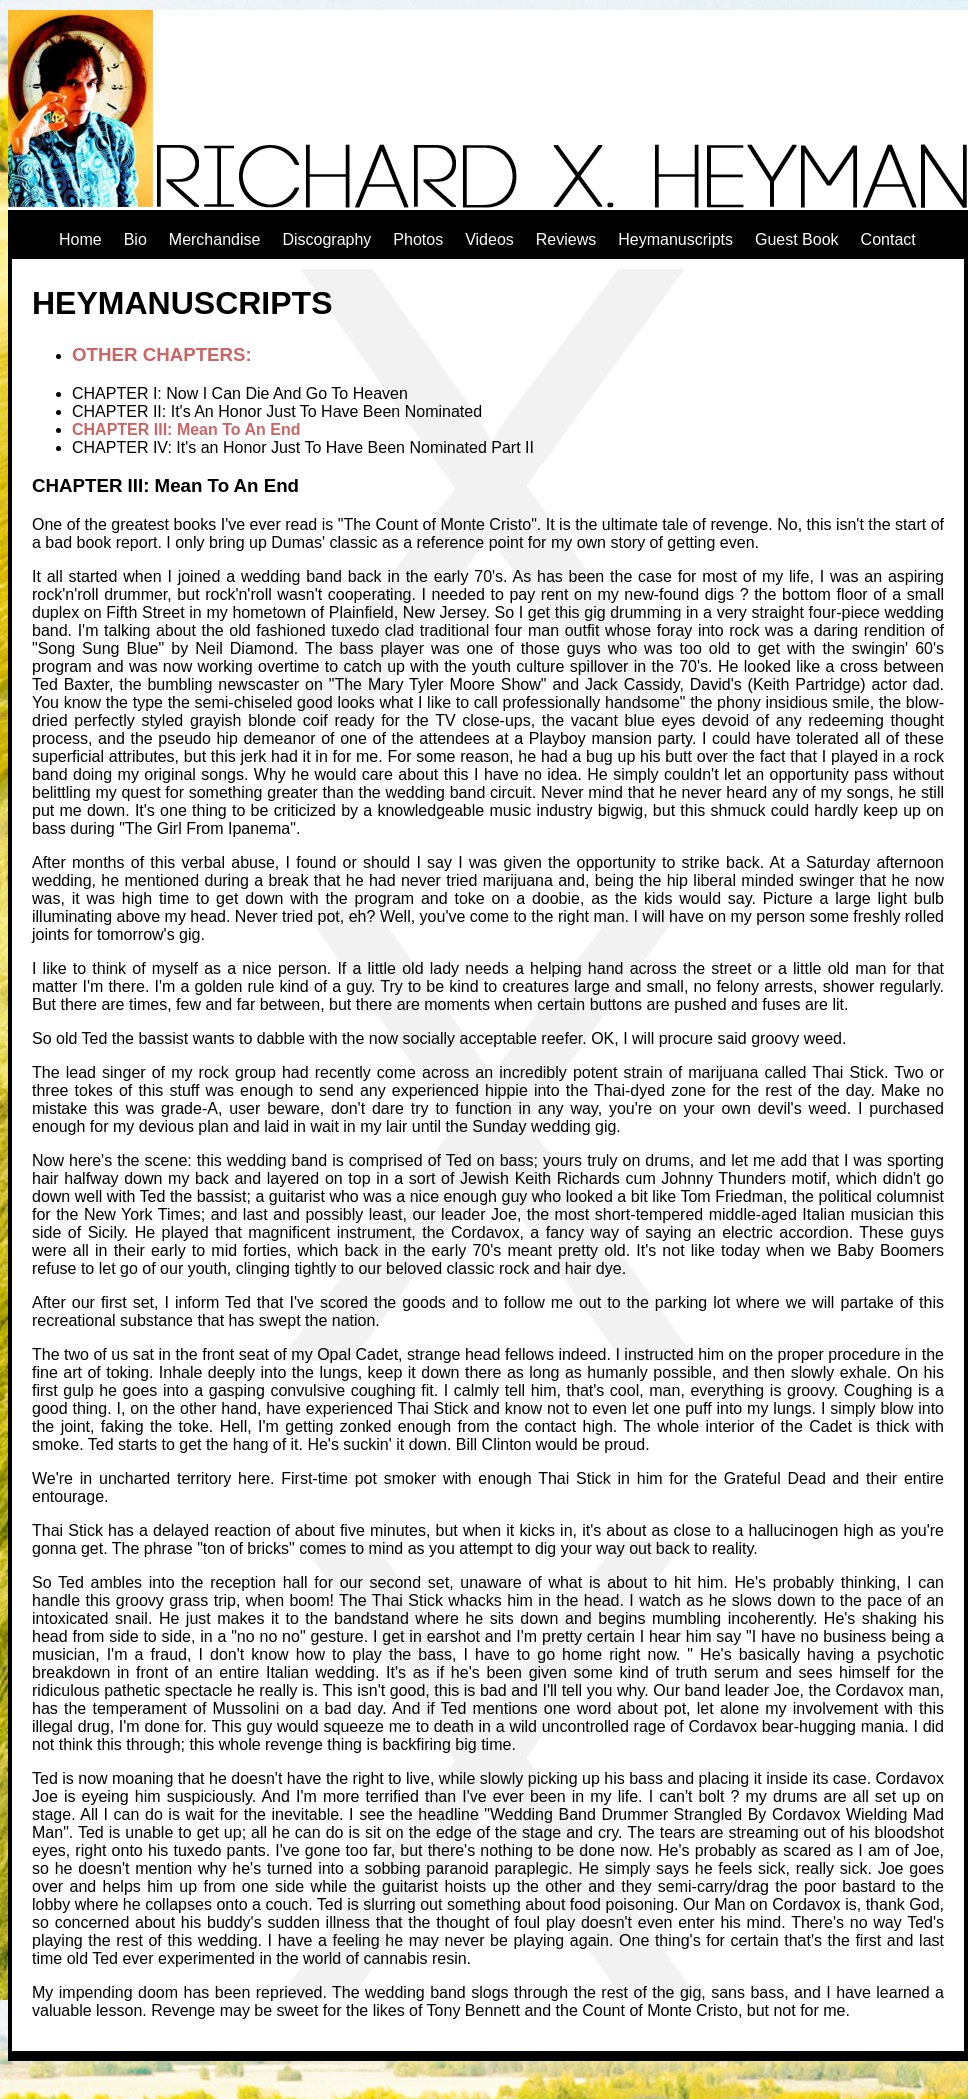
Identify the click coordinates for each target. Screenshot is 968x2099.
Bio (135, 239)
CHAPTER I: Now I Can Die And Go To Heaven (240, 393)
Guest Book (797, 239)
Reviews (566, 239)
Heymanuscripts (675, 239)
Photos (418, 239)
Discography (326, 239)
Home (80, 239)
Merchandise (215, 239)
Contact (888, 239)
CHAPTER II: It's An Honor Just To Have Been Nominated (277, 411)
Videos (489, 239)
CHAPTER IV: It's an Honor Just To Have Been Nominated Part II (303, 447)
